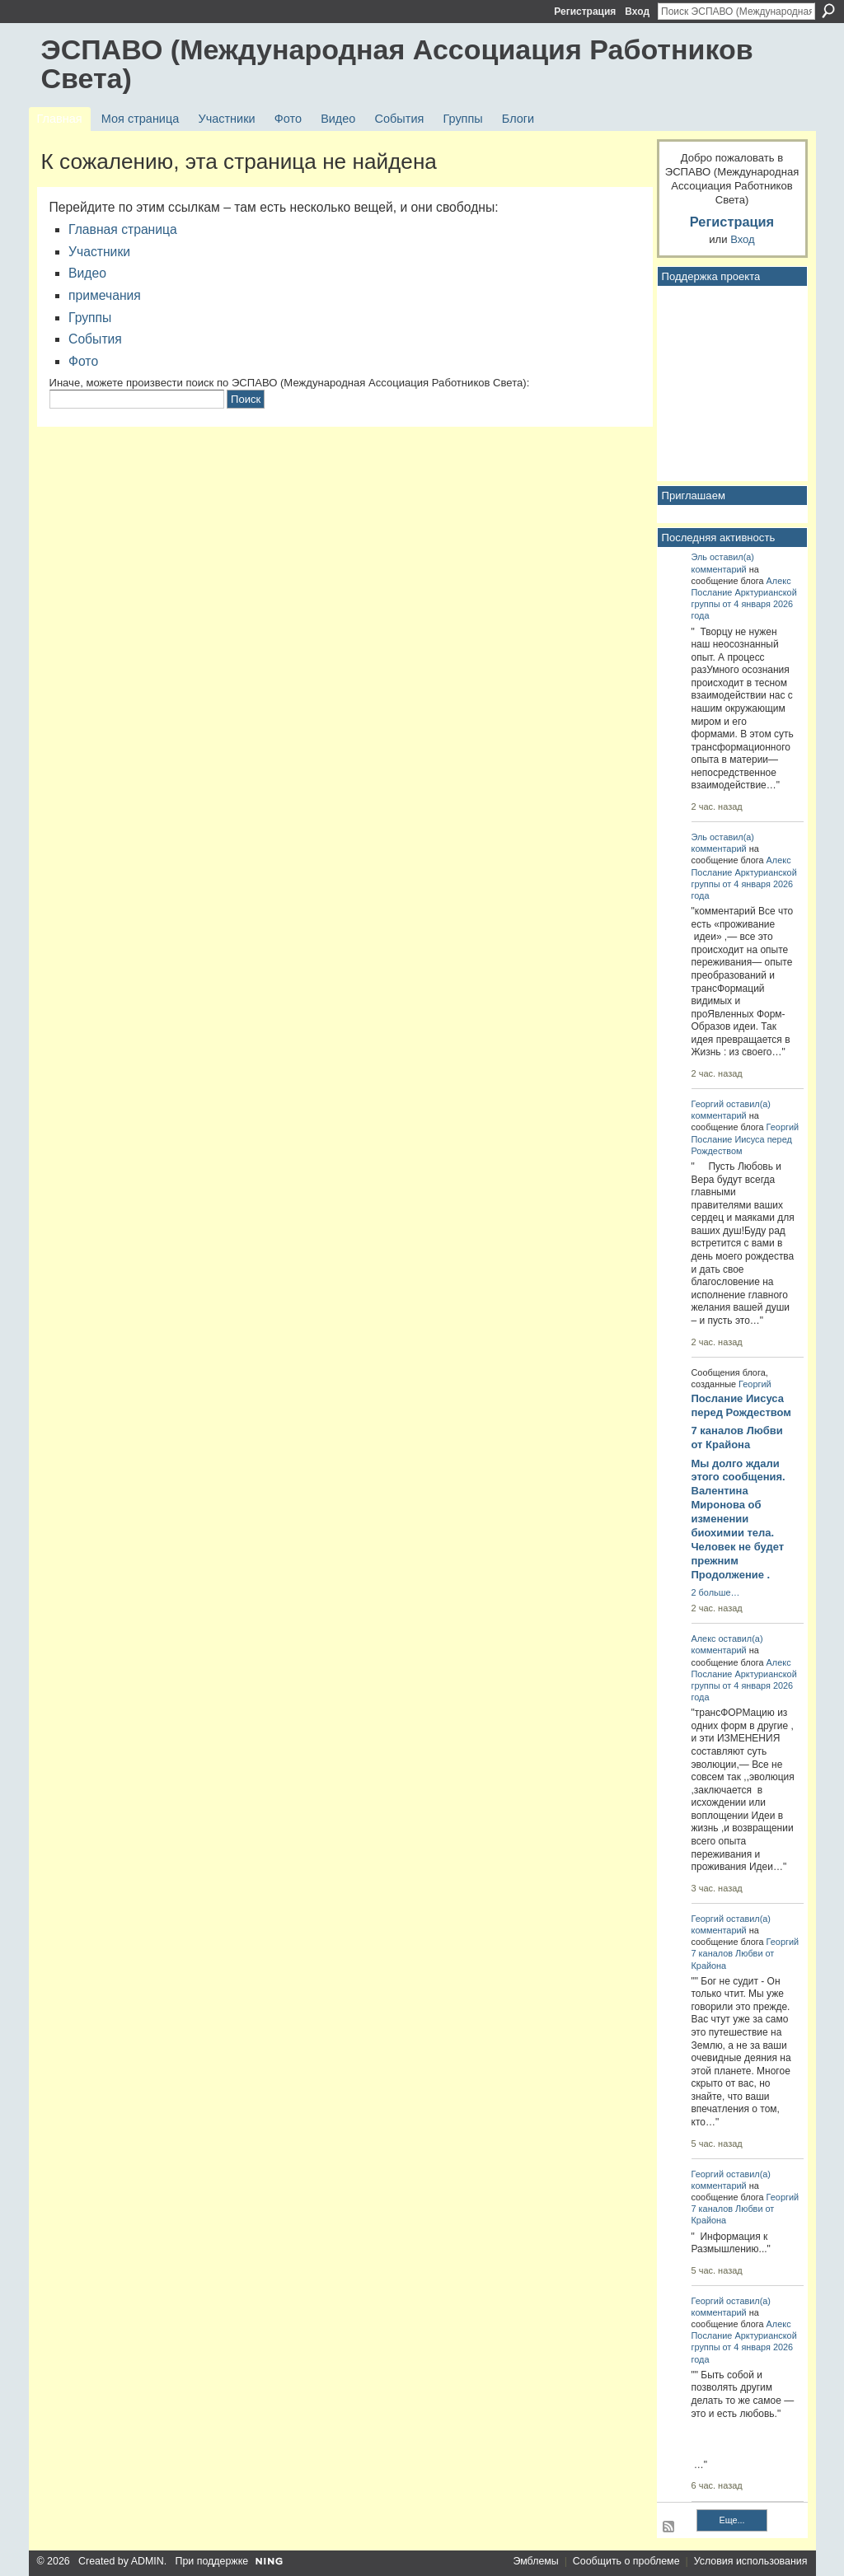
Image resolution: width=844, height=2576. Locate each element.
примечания (104, 295)
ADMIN (147, 2561)
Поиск (828, 10)
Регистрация (585, 11)
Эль (700, 557)
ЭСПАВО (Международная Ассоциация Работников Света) (397, 64)
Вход (637, 11)
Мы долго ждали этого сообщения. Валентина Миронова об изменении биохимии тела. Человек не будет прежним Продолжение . (738, 1519)
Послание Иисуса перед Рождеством (741, 1405)
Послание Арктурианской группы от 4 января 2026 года (744, 603)
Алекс (779, 581)
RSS (669, 2527)
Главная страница (122, 229)
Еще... (731, 2520)
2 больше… (716, 1592)
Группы (89, 318)
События (95, 339)
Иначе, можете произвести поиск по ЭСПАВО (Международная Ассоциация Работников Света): (289, 382)
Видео (87, 273)
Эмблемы (535, 2561)
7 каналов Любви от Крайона (737, 1437)
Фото (83, 361)
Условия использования (751, 2561)
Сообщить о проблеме (626, 2561)
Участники (99, 252)
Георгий (708, 1104)
